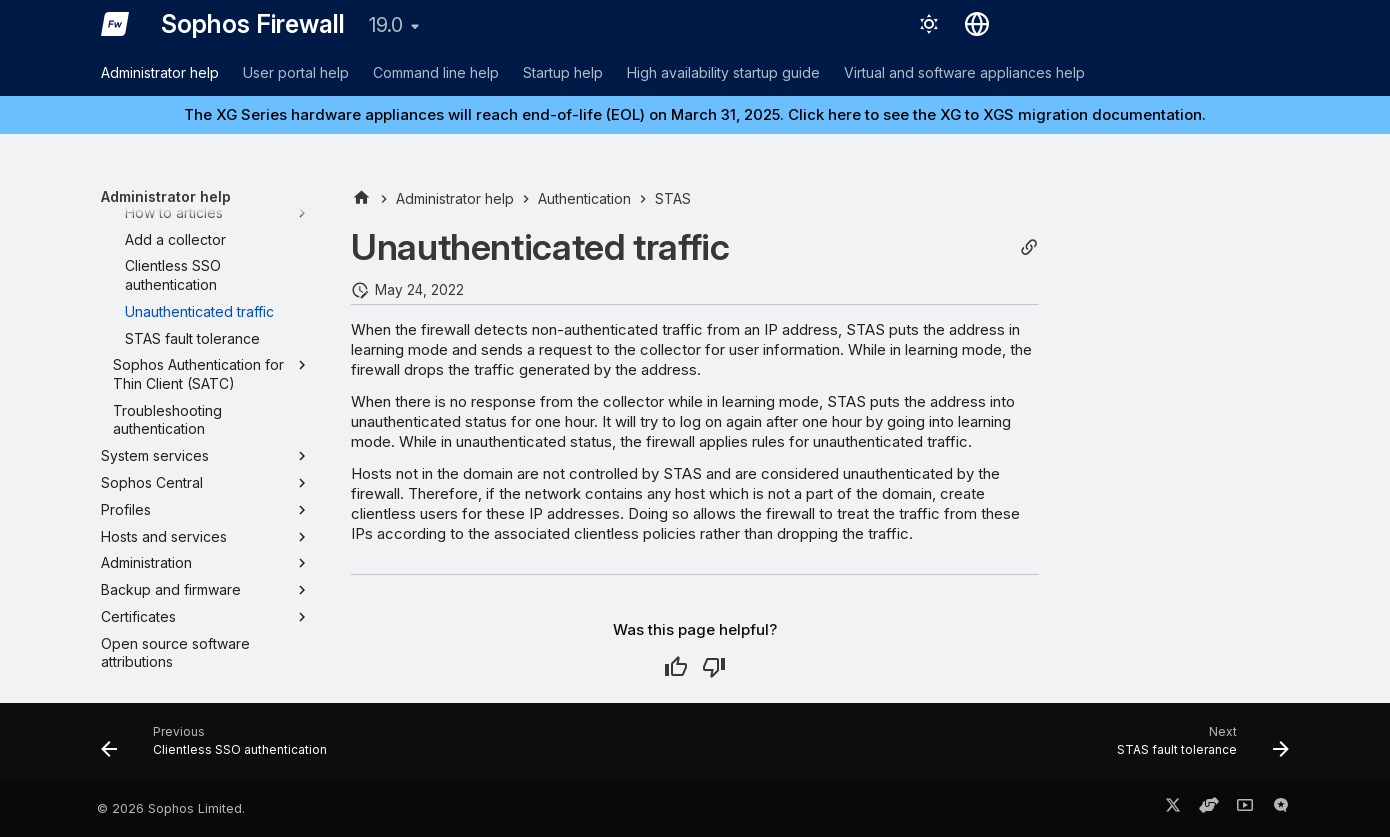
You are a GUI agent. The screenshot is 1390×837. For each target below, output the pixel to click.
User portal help (296, 72)
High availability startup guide (723, 72)
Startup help (563, 72)
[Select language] (977, 24)
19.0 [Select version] (386, 25)
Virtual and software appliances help (964, 72)
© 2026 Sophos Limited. (171, 808)
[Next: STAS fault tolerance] (1198, 748)
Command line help (436, 72)
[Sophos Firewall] (115, 24)
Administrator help (160, 72)
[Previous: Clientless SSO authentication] (220, 748)
